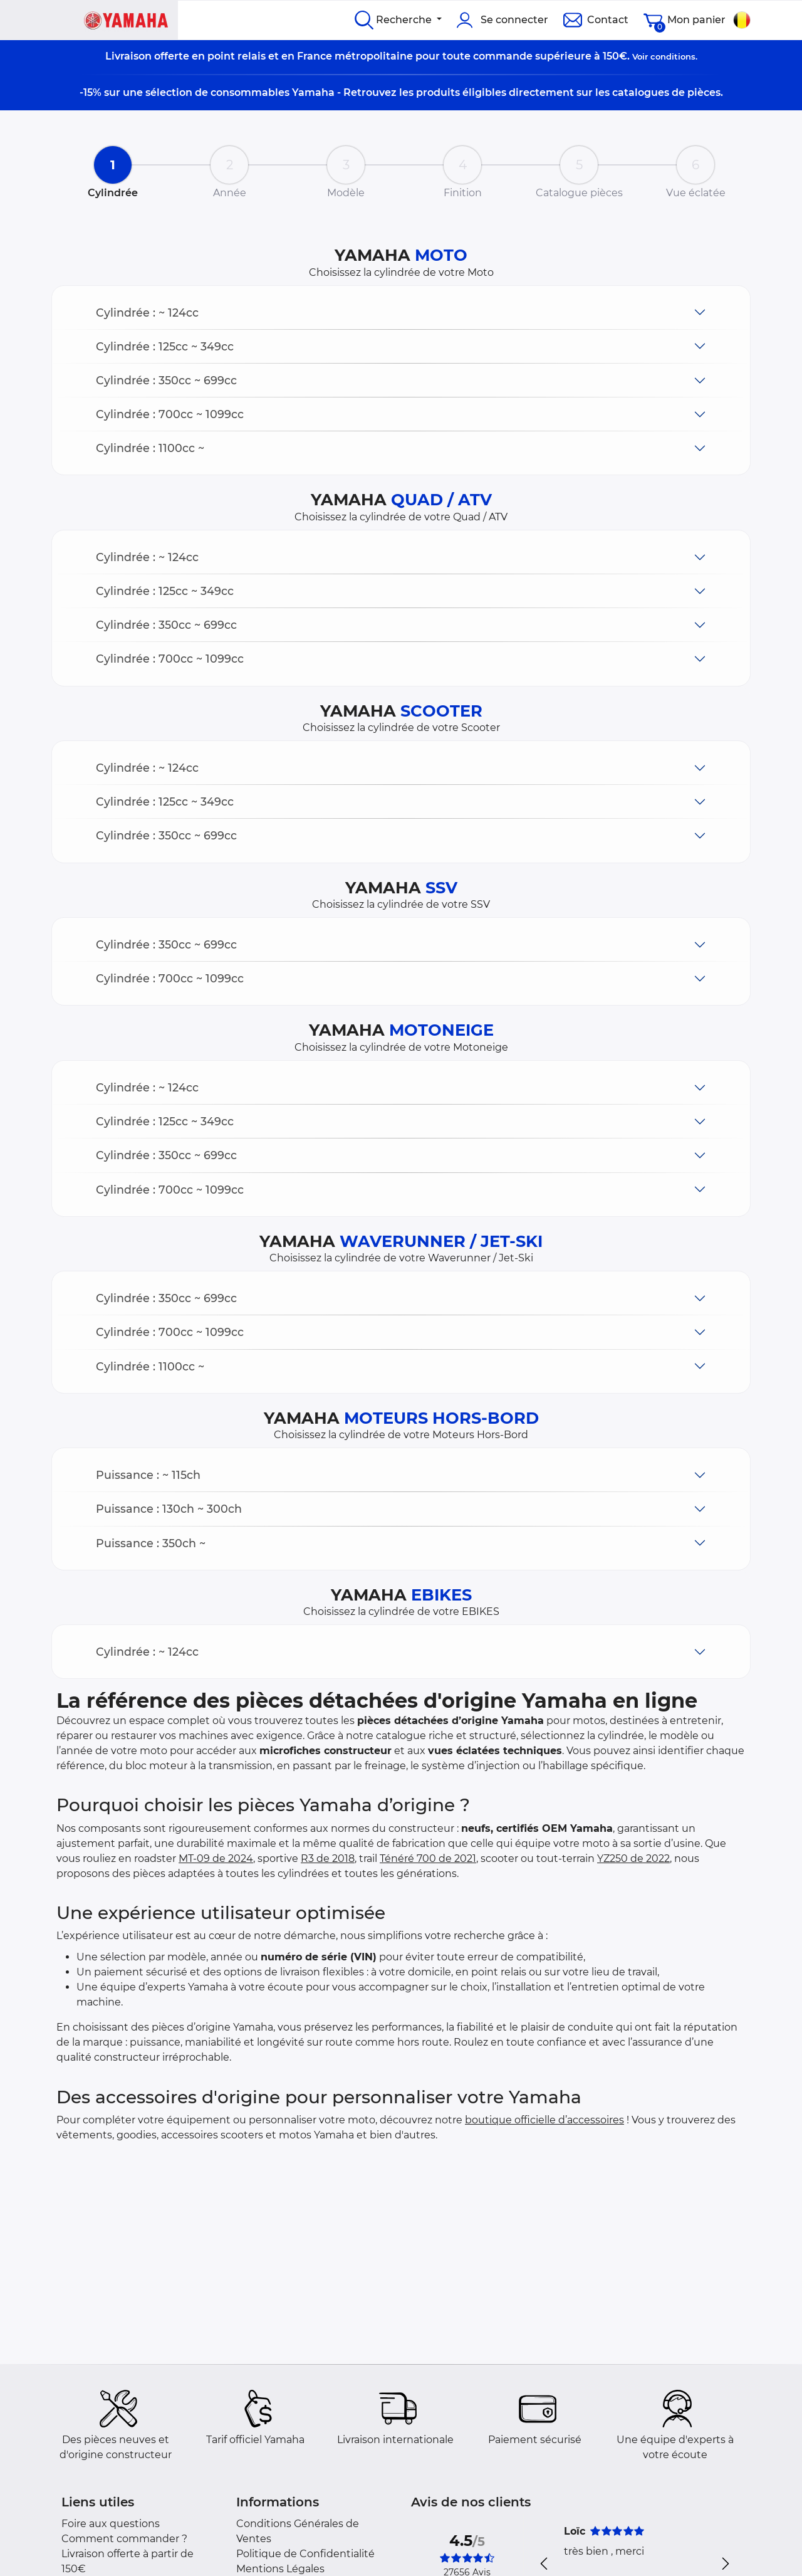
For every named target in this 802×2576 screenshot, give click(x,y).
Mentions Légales (280, 2569)
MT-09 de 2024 (216, 1858)
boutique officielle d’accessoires (544, 2120)
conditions (672, 56)
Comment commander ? (124, 2539)
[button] (401, 312)
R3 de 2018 (328, 1858)
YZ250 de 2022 (633, 1858)
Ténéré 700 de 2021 (428, 1858)
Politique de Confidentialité (305, 2554)
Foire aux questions (110, 2524)
